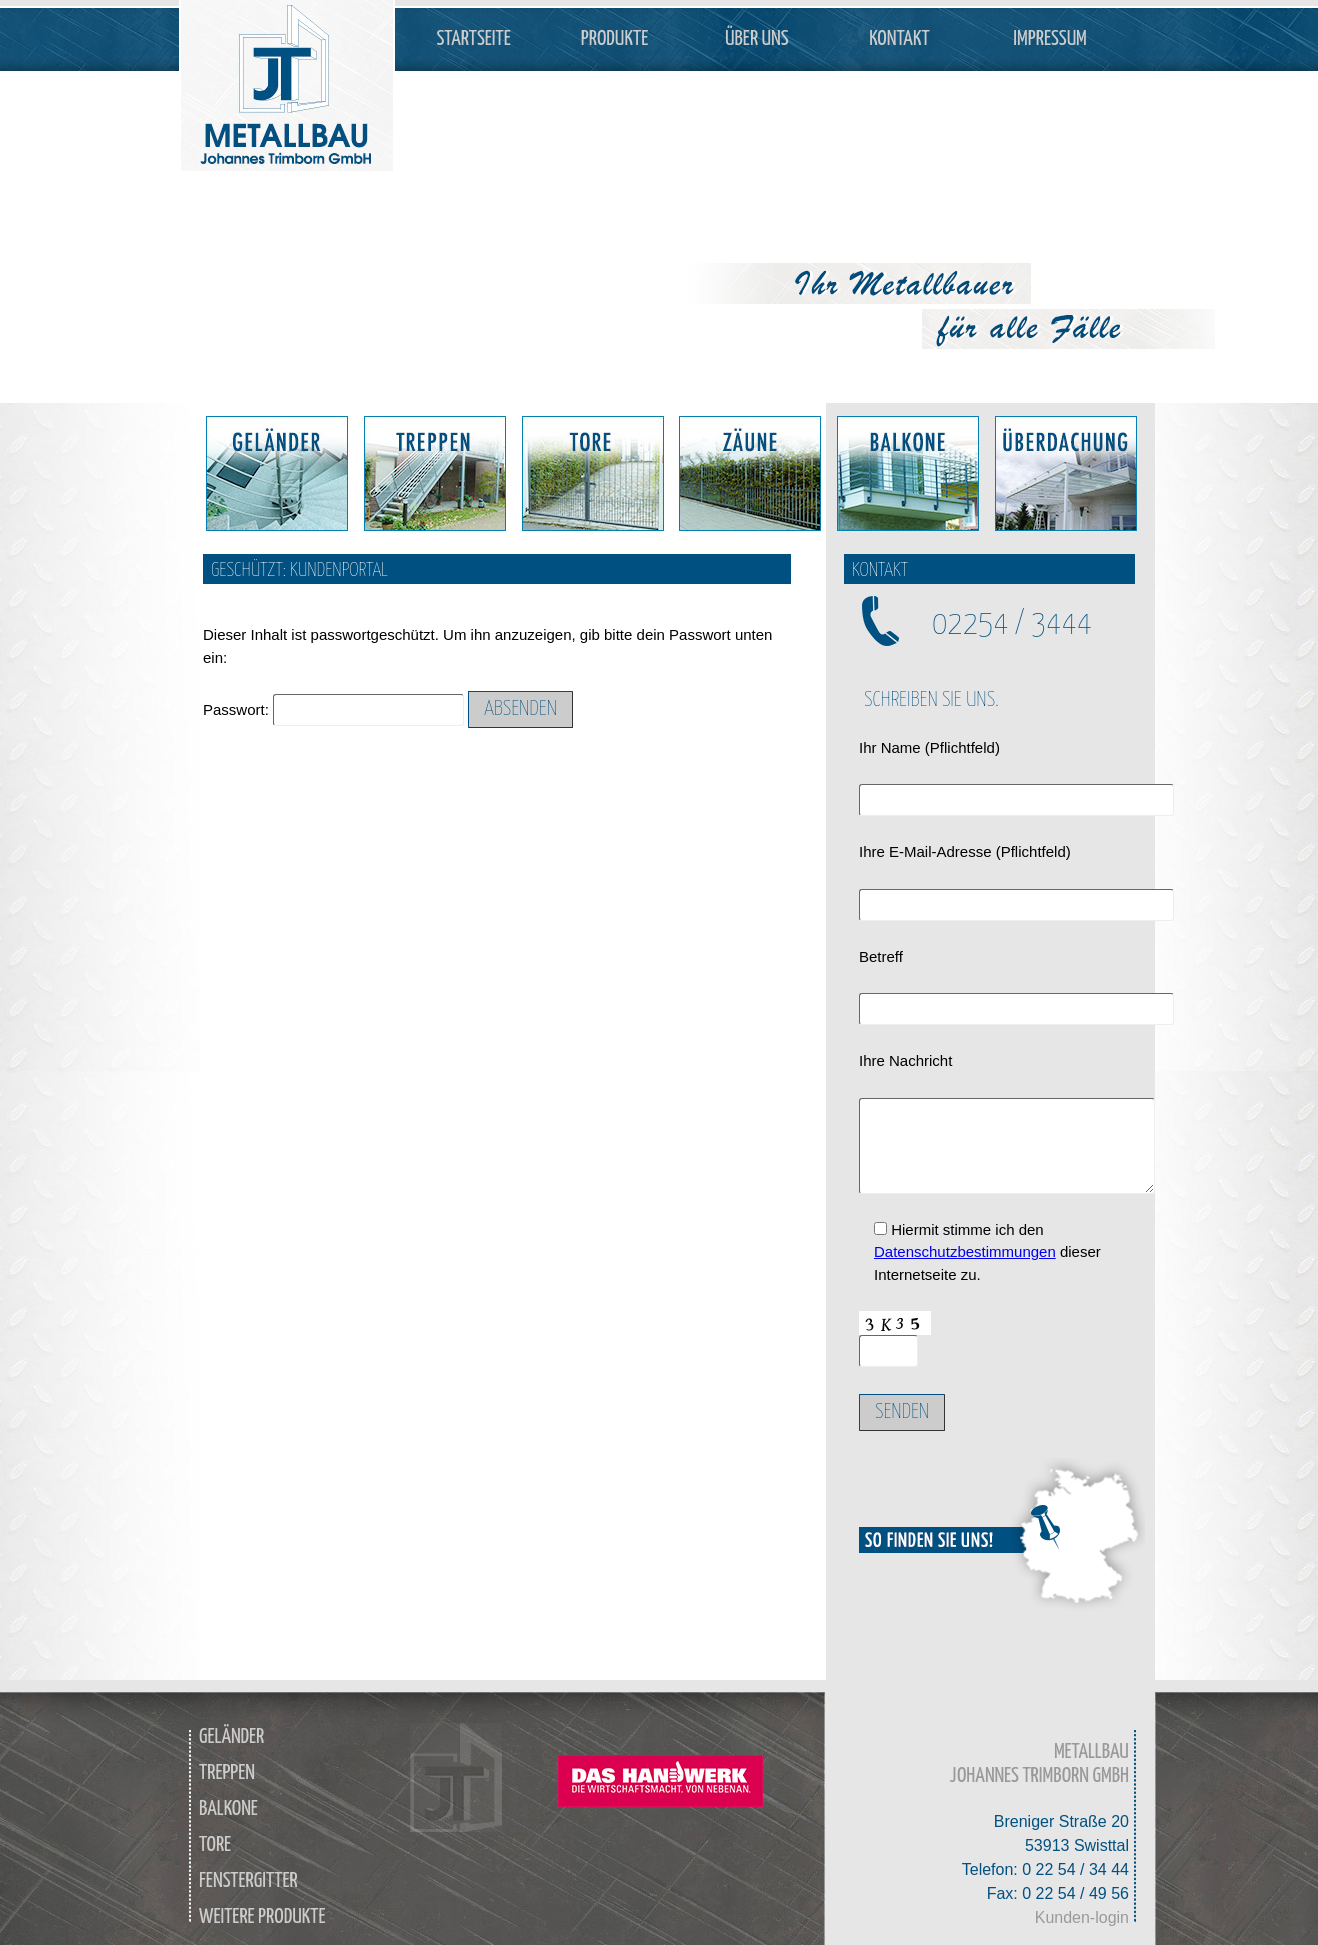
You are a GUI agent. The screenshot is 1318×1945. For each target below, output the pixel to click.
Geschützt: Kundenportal (299, 570)
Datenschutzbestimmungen (965, 1251)
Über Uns (757, 39)
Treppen (227, 1773)
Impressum (1050, 39)
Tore (215, 1845)
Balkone (228, 1809)
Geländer (231, 1737)
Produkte (614, 39)
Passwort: (333, 709)
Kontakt (899, 39)
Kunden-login (1082, 1917)
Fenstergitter (248, 1881)
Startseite (474, 39)
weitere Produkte (262, 1917)
